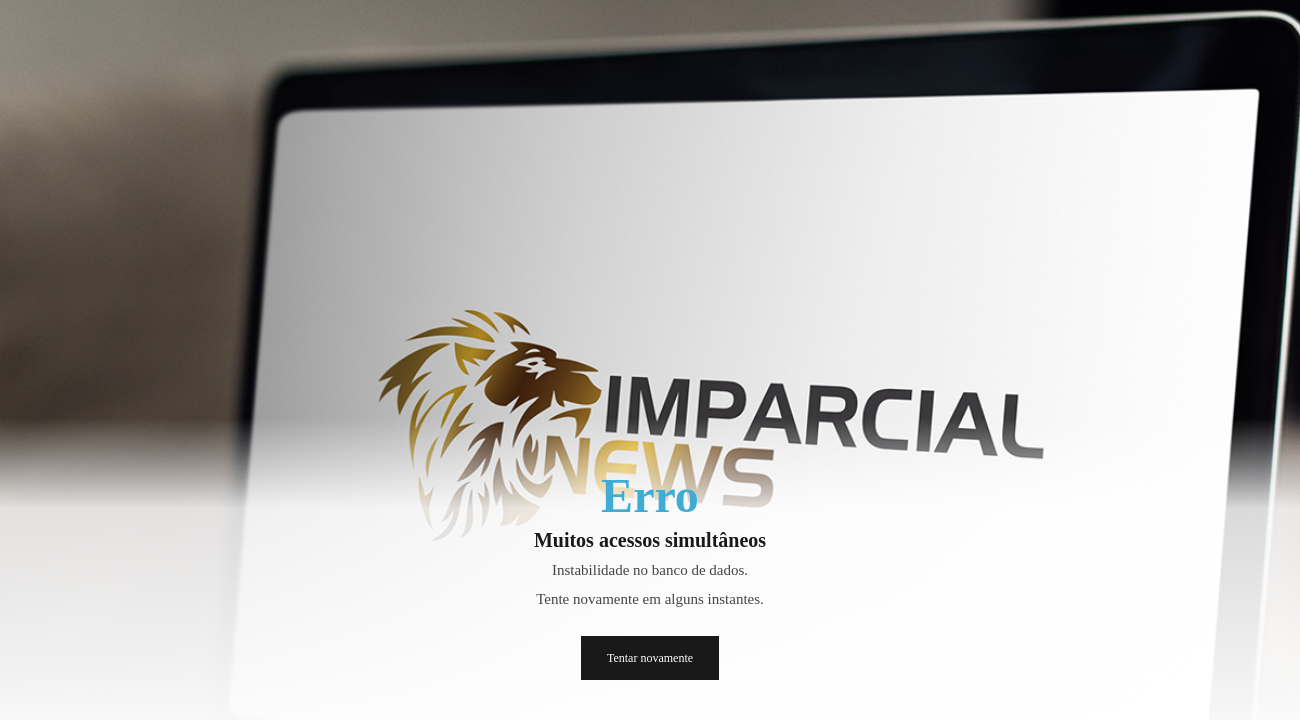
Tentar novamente (650, 658)
